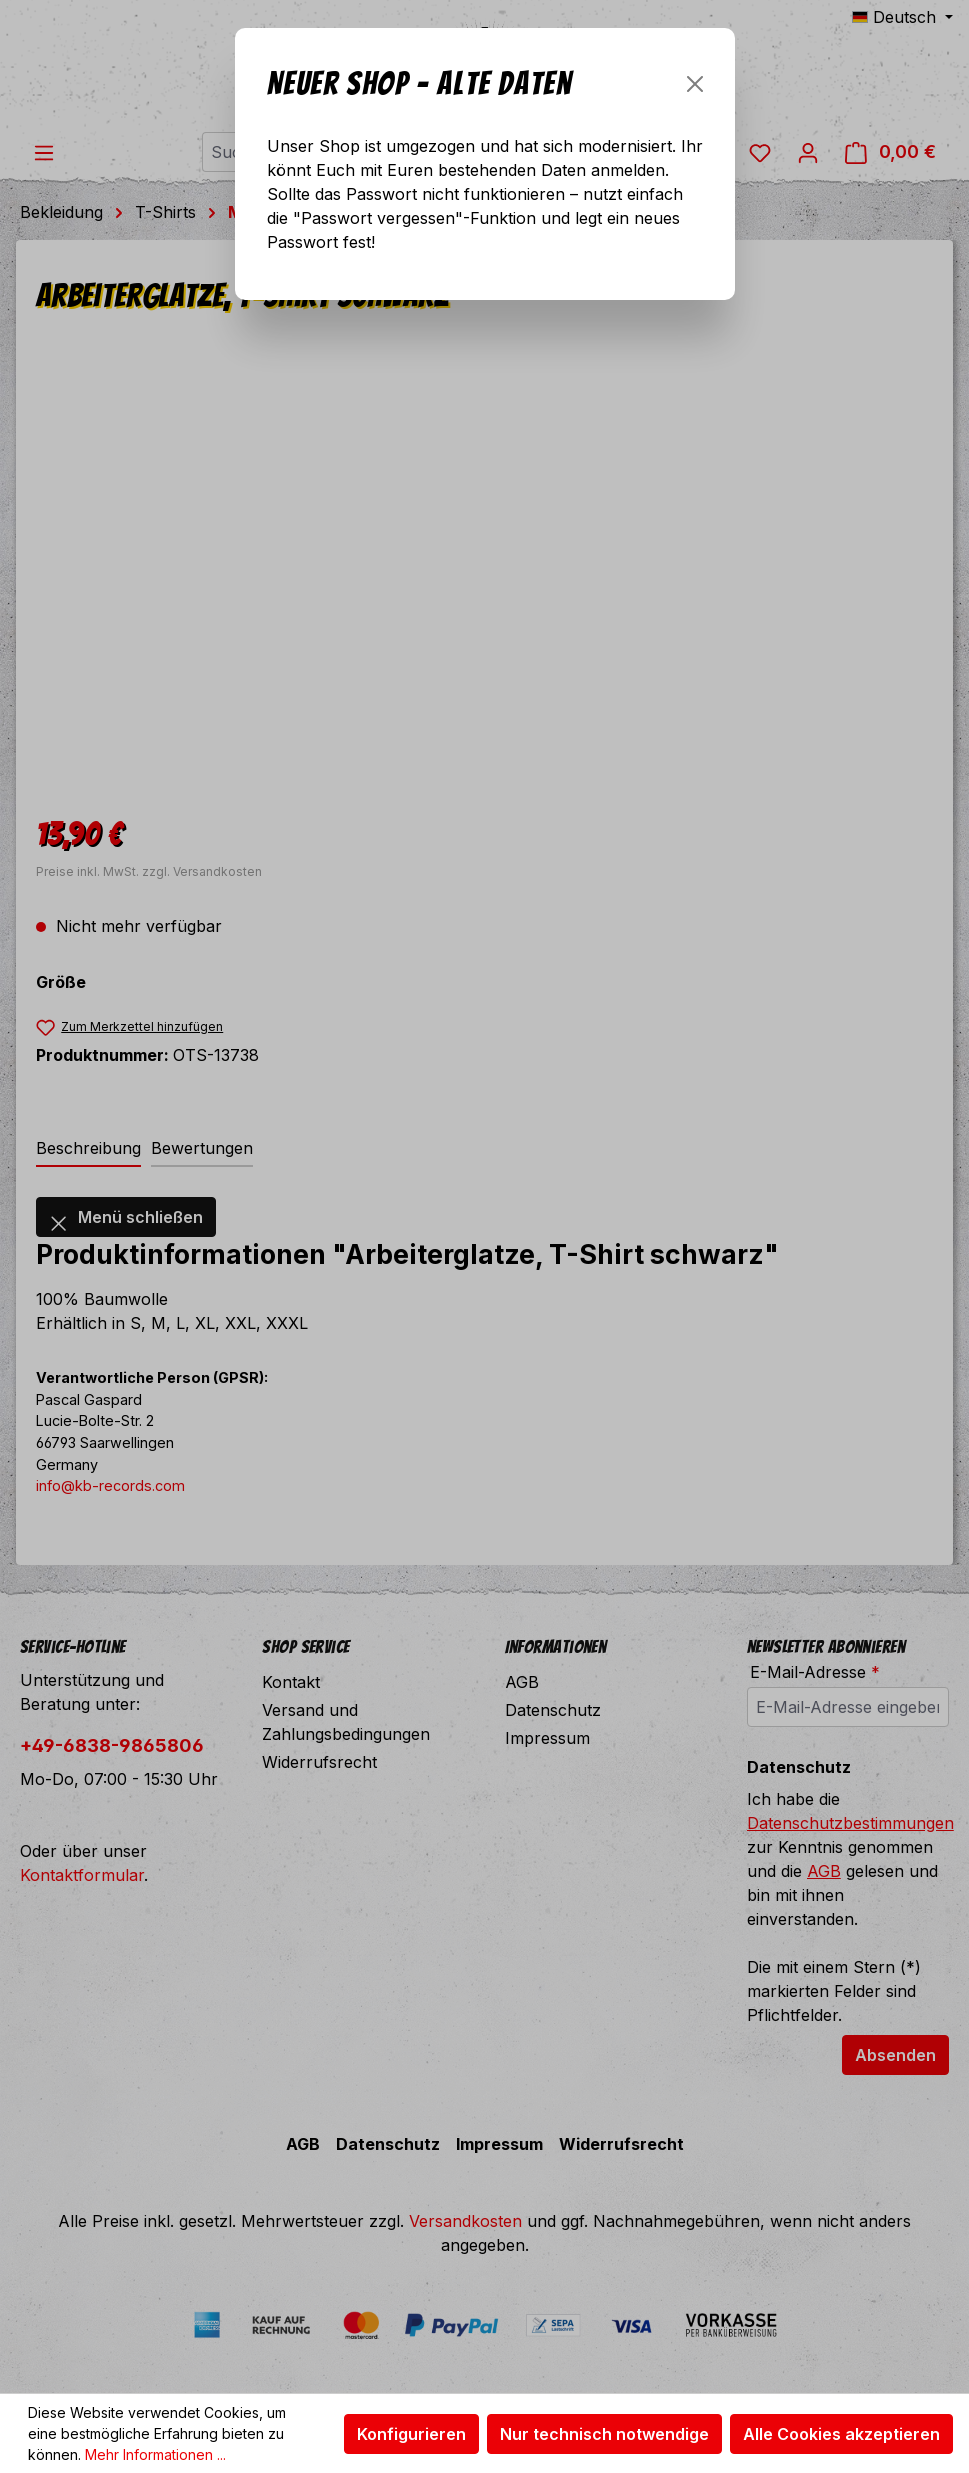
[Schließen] (695, 84)
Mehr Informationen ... (155, 2454)
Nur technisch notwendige (604, 2434)
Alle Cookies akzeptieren (841, 2434)
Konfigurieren (411, 2434)
